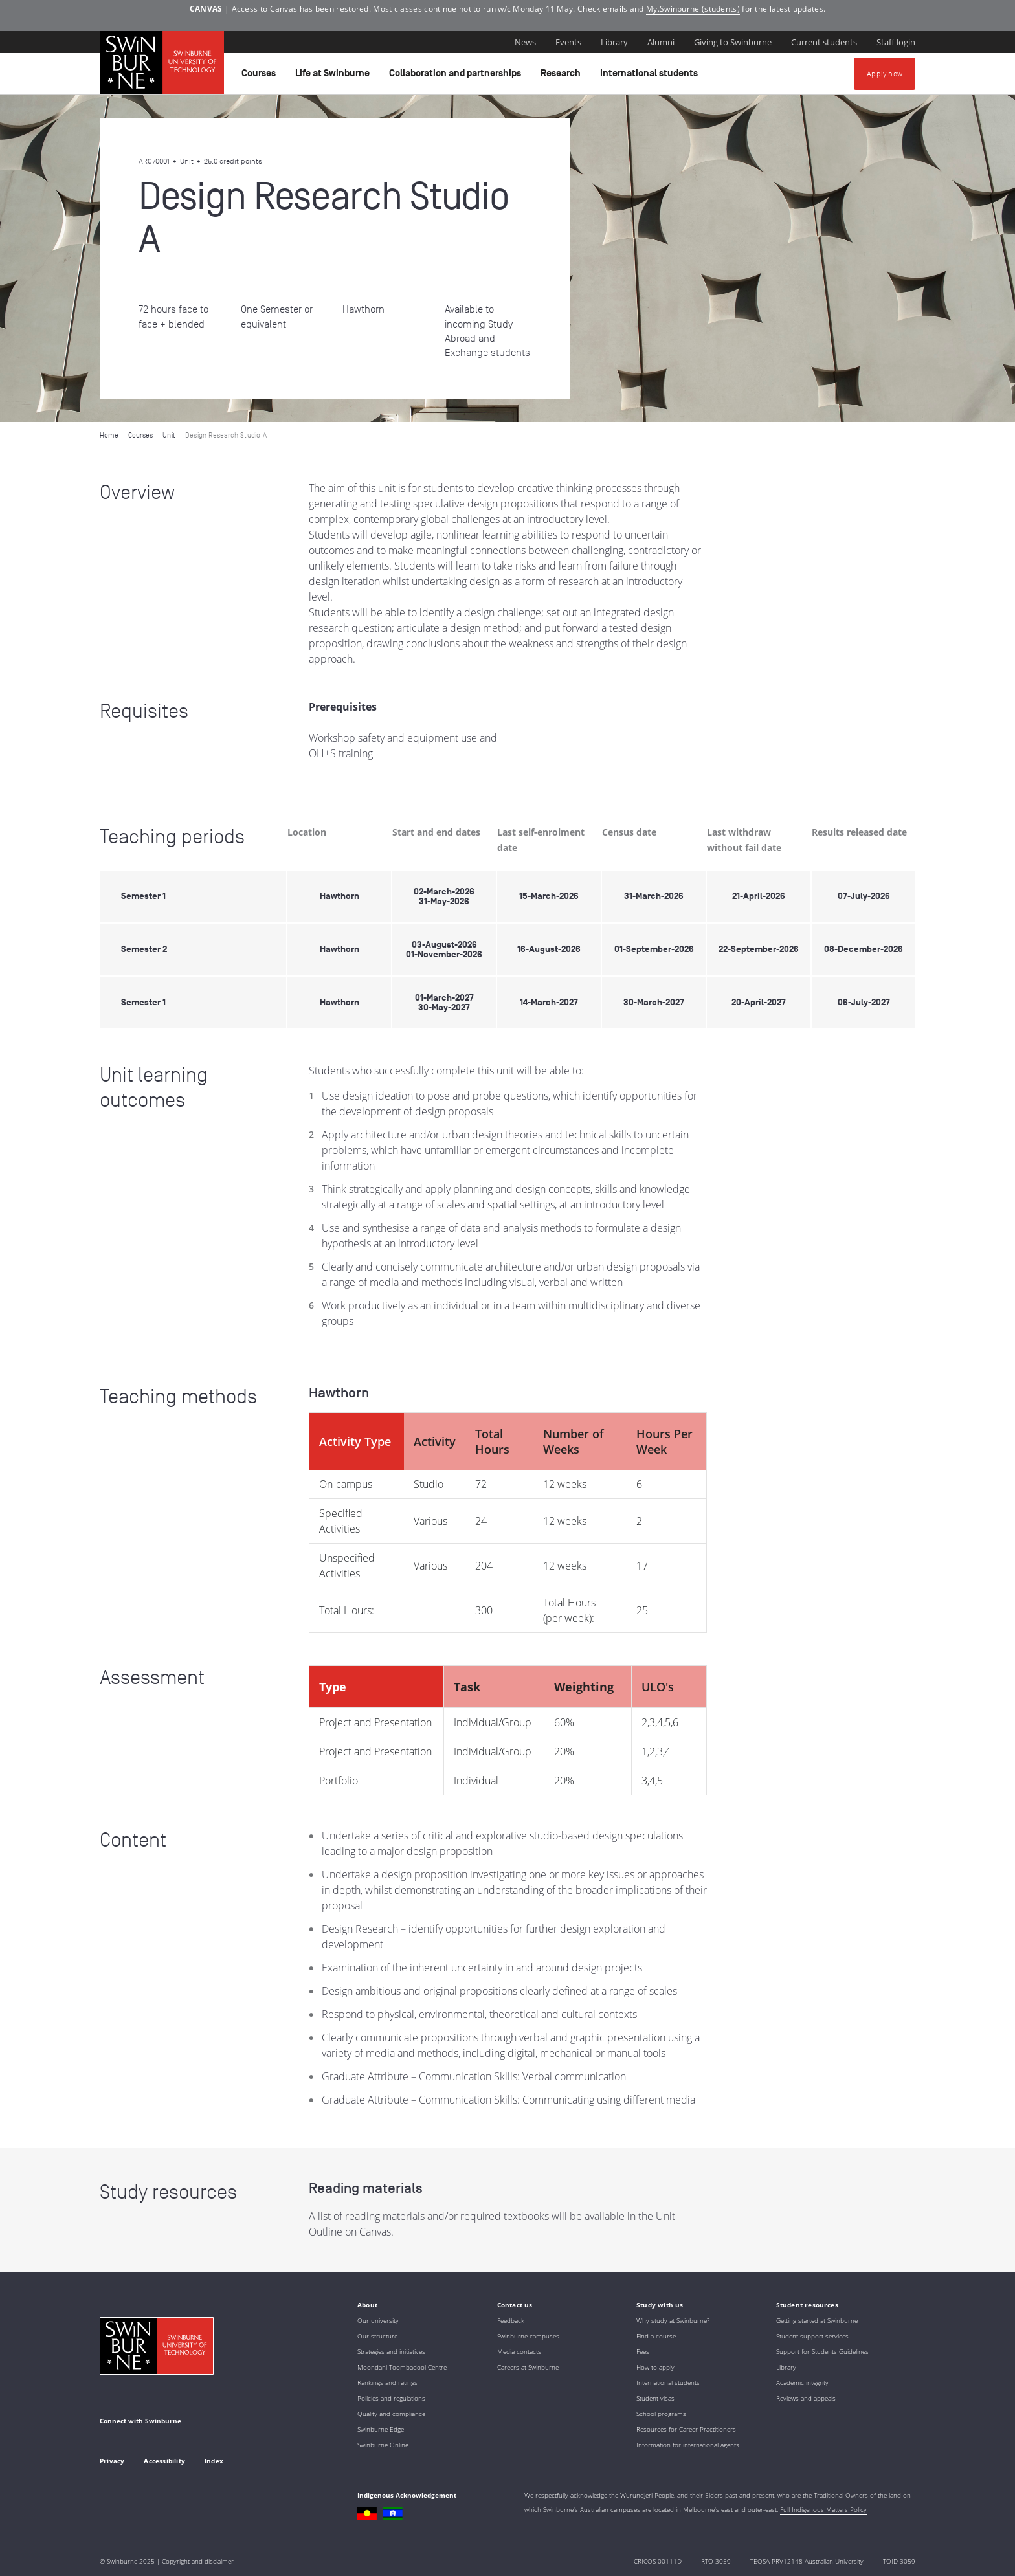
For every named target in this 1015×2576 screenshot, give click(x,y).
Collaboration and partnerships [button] (457, 76)
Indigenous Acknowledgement (406, 2495)
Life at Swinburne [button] (334, 76)
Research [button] (563, 76)
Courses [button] (260, 76)
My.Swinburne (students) (693, 8)
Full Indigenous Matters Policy (823, 2509)
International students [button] (651, 76)
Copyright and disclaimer (198, 2561)
